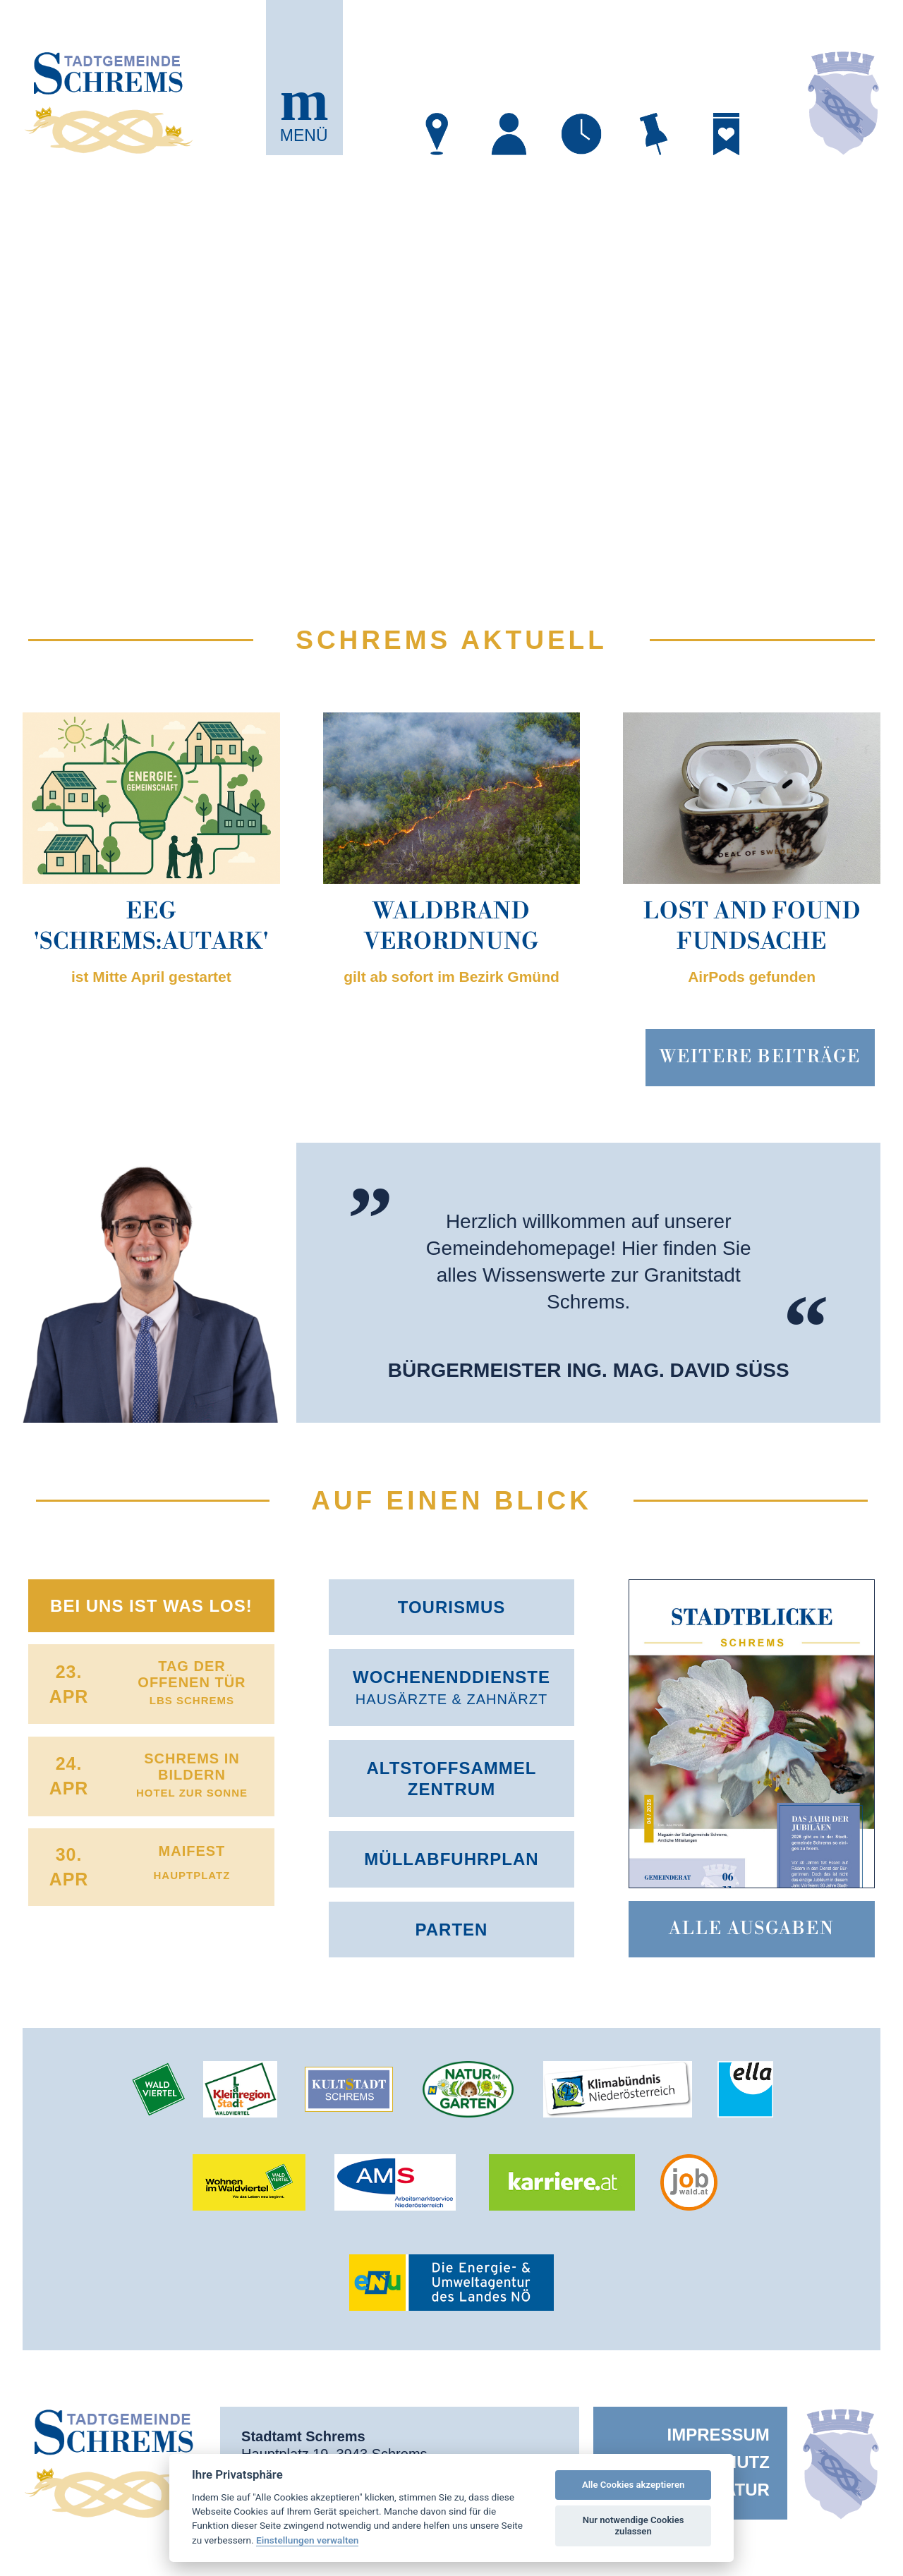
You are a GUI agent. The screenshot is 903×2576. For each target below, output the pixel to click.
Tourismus (452, 1607)
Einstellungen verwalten (307, 2540)
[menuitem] (690, 2434)
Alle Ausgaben (752, 1929)
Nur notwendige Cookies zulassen (633, 2525)
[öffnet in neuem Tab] (437, 133)
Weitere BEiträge (760, 1057)
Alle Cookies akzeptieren (633, 2484)
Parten (452, 1929)
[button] (304, 77)
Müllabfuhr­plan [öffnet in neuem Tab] (451, 1859)
